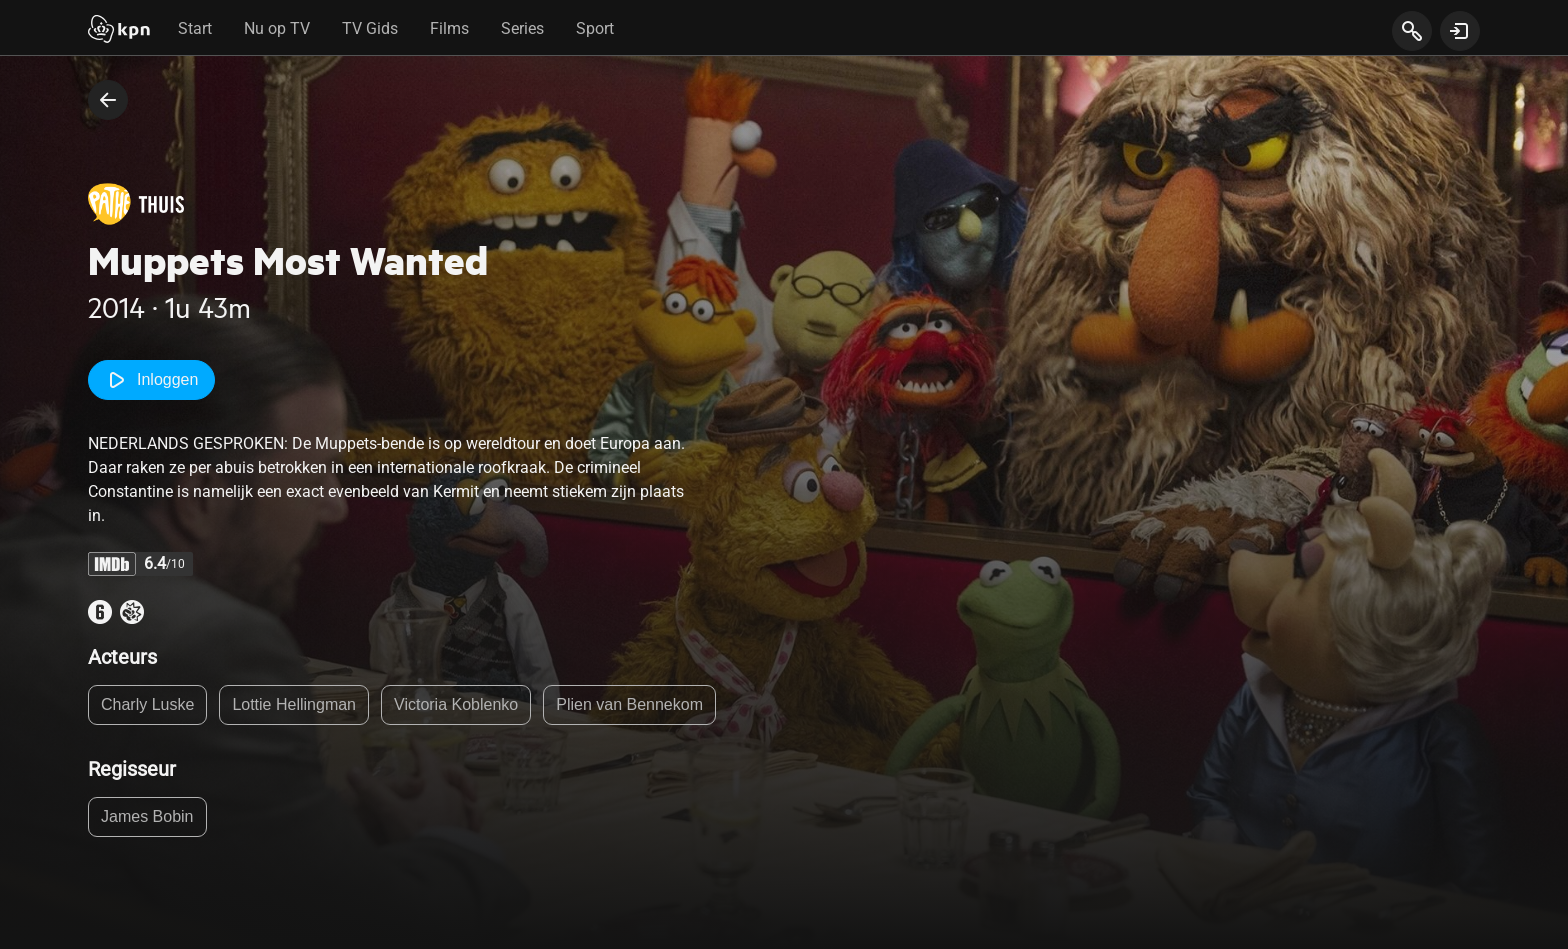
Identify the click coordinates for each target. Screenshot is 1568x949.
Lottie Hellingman (294, 704)
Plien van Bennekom (629, 704)
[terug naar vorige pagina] (108, 100)
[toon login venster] (1460, 31)
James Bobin (147, 816)
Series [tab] (522, 28)
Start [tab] (195, 28)
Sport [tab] (595, 28)
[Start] (119, 31)
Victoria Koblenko (456, 704)
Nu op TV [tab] (277, 28)
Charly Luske (147, 704)
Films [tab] (449, 28)
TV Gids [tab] (370, 28)
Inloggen (151, 380)
